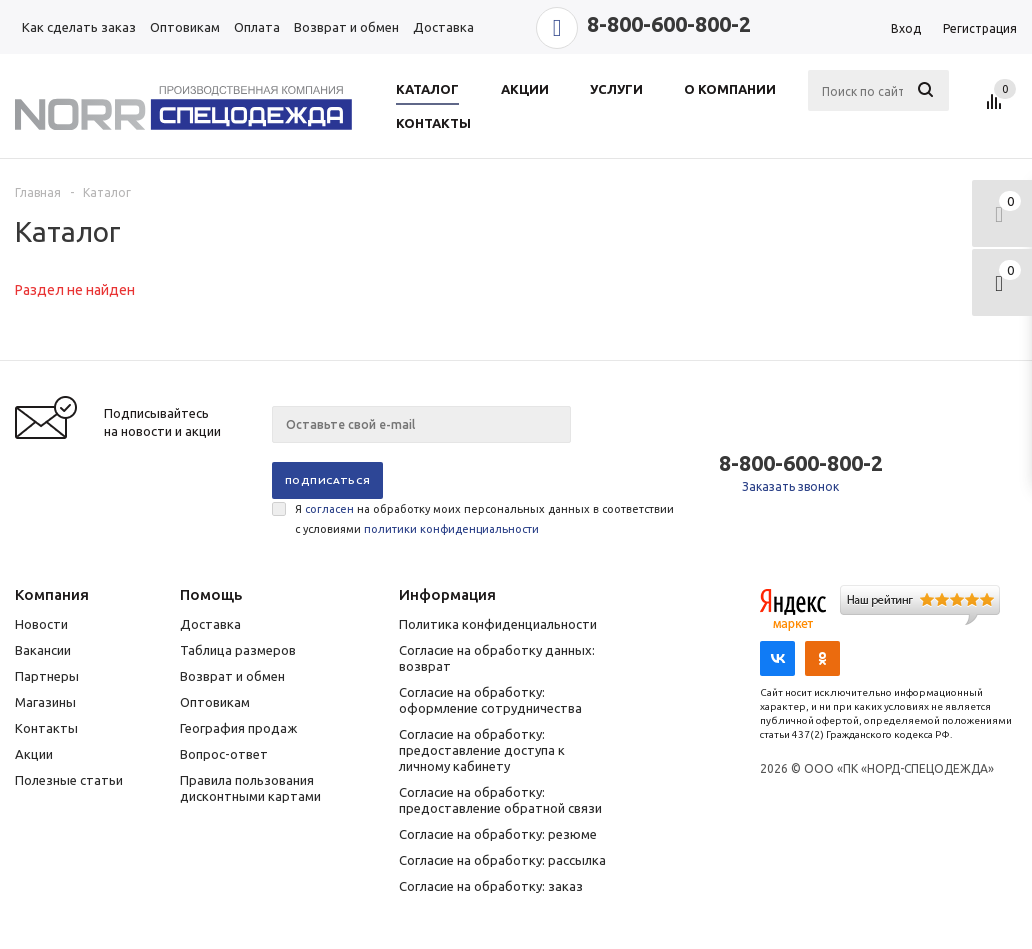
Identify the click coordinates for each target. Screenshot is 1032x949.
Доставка (210, 624)
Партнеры (47, 676)
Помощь (211, 594)
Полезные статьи (69, 780)
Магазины (45, 702)
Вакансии (43, 650)
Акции (34, 754)
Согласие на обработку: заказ (491, 886)
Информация (447, 594)
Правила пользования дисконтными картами (250, 788)
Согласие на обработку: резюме (498, 834)
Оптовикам (215, 702)
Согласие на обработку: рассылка (502, 860)
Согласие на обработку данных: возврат (497, 658)
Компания (52, 594)
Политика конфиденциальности (498, 624)
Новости (41, 624)
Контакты (46, 728)
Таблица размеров (238, 650)
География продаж (238, 728)
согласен (329, 509)
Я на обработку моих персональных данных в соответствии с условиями (484, 519)
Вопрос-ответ (224, 754)
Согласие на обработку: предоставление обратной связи (500, 800)
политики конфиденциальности (451, 529)
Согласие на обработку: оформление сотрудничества (490, 700)
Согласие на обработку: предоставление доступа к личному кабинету (482, 750)
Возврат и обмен (232, 676)
